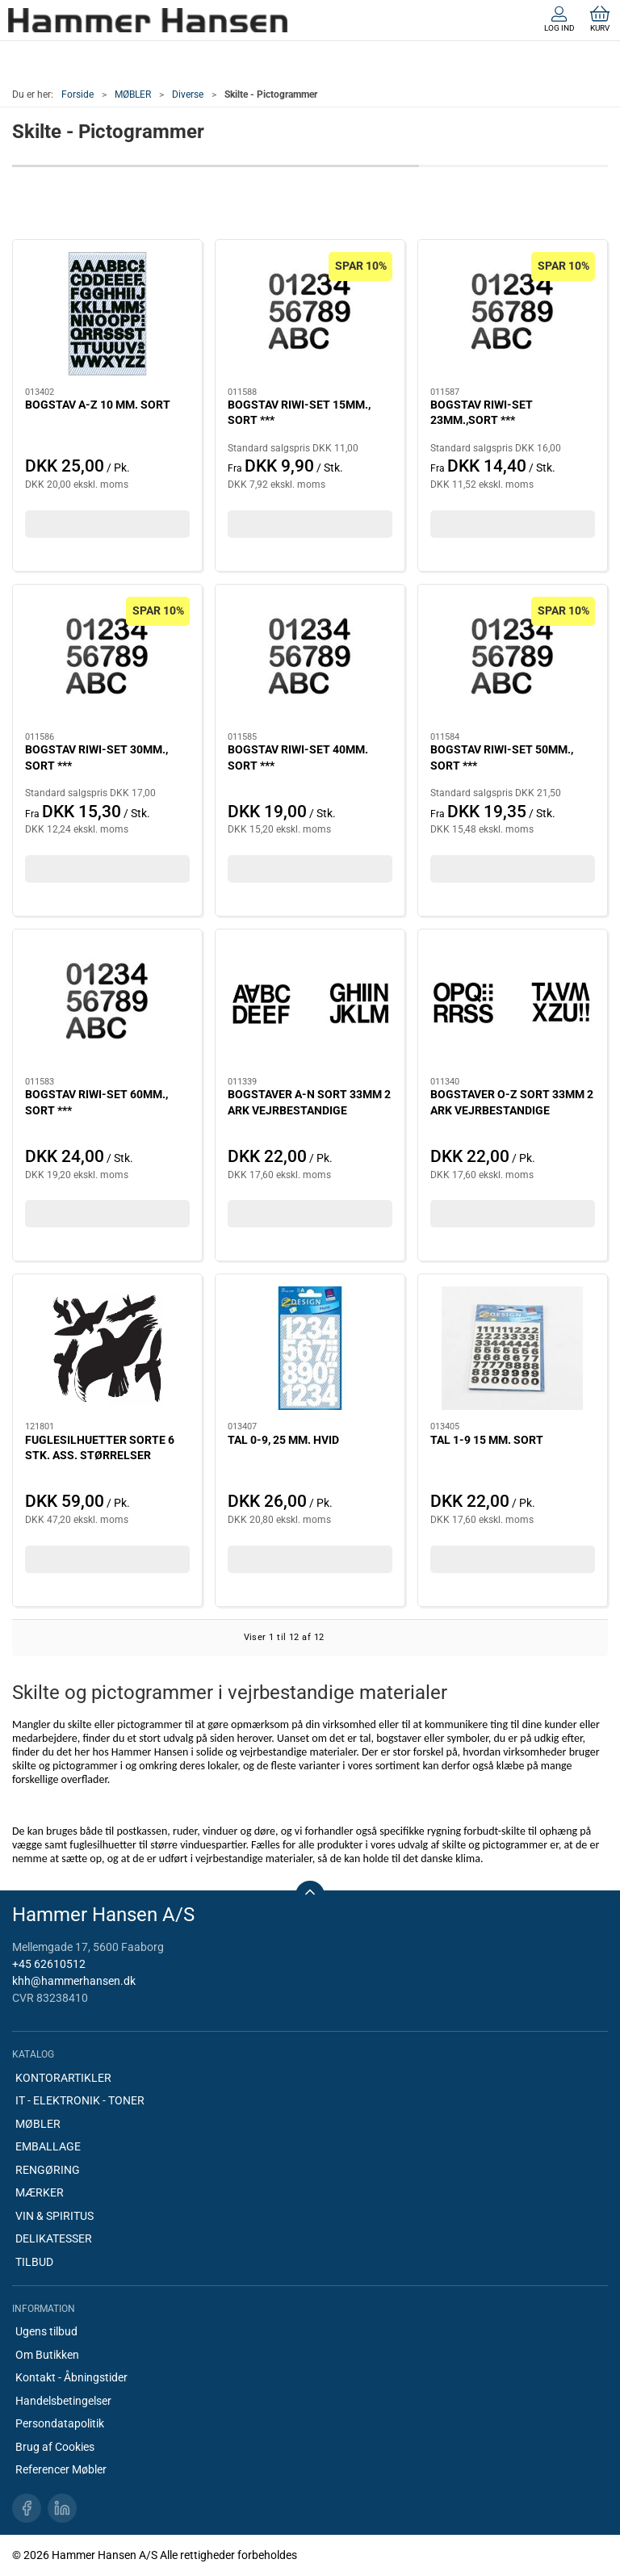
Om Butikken (47, 2354)
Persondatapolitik (59, 2423)
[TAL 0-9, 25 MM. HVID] (310, 1348)
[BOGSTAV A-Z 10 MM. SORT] (107, 313)
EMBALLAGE (48, 2146)
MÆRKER (39, 2192)
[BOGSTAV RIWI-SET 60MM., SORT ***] (107, 1003)
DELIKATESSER (53, 2238)
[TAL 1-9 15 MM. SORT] (512, 1348)
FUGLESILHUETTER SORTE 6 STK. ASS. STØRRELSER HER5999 (99, 1455)
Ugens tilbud (46, 2331)
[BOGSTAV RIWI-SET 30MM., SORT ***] (107, 658)
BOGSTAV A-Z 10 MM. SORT (97, 404)
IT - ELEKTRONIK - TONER (80, 2100)
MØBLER (133, 94)
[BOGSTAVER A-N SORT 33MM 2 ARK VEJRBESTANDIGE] (310, 1003)
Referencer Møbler (61, 2469)
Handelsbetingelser (63, 2400)
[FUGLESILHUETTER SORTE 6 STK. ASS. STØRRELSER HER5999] (107, 1348)
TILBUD (34, 2261)
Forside (77, 94)
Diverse (187, 94)
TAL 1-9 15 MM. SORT (486, 1439)
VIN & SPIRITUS (54, 2215)
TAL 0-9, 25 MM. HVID (283, 1439)
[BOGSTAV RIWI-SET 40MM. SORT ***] (310, 658)
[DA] (147, 20)
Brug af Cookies (54, 2446)
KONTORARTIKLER (63, 2077)
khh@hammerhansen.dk (74, 1980)
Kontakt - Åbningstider (71, 2377)
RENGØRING (47, 2169)
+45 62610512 (49, 1963)
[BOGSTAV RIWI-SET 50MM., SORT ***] (512, 658)
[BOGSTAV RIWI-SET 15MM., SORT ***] (310, 313)
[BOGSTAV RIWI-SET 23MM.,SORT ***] (512, 313)
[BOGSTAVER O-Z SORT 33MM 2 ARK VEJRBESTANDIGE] (512, 1003)
